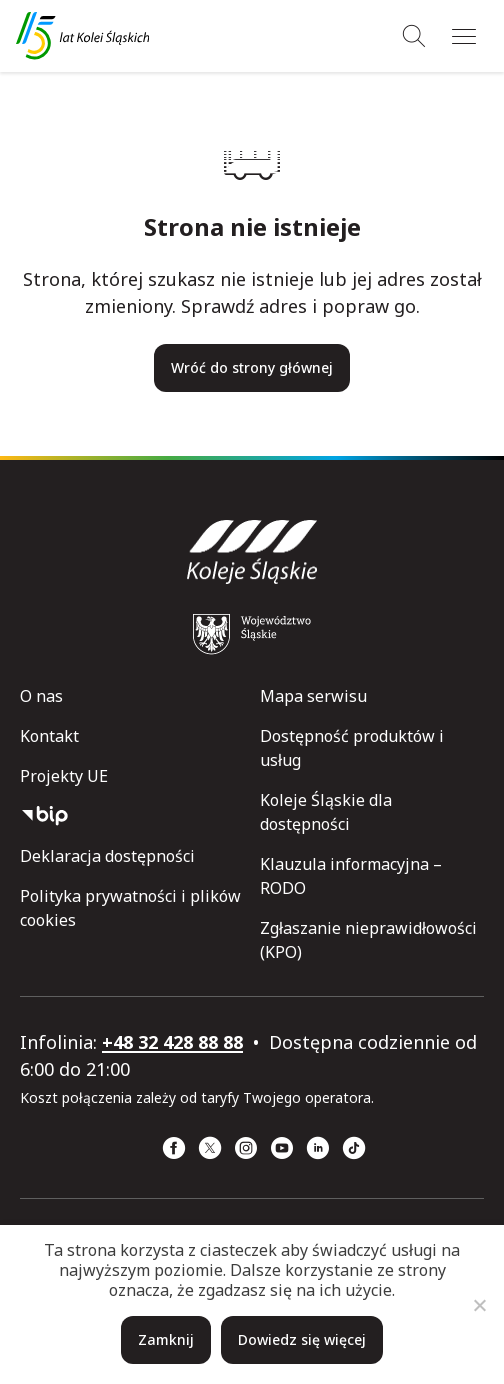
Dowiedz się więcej (302, 1339)
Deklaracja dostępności (107, 856)
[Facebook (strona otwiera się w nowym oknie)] (174, 1148)
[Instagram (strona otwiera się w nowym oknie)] (246, 1148)
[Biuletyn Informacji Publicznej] (132, 816)
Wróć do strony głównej (252, 367)
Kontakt (49, 736)
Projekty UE (64, 776)
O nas (41, 696)
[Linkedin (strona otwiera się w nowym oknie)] (318, 1148)
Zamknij (166, 1339)
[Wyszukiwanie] (414, 36)
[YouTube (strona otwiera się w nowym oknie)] (282, 1148)
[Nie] (479, 1305)
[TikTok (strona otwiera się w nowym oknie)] (354, 1148)
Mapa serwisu (313, 696)
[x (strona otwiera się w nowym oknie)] (210, 1148)
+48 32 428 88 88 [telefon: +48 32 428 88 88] (172, 1042)
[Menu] (464, 36)
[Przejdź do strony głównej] (82, 36)
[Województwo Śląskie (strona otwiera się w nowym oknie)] (252, 634)
